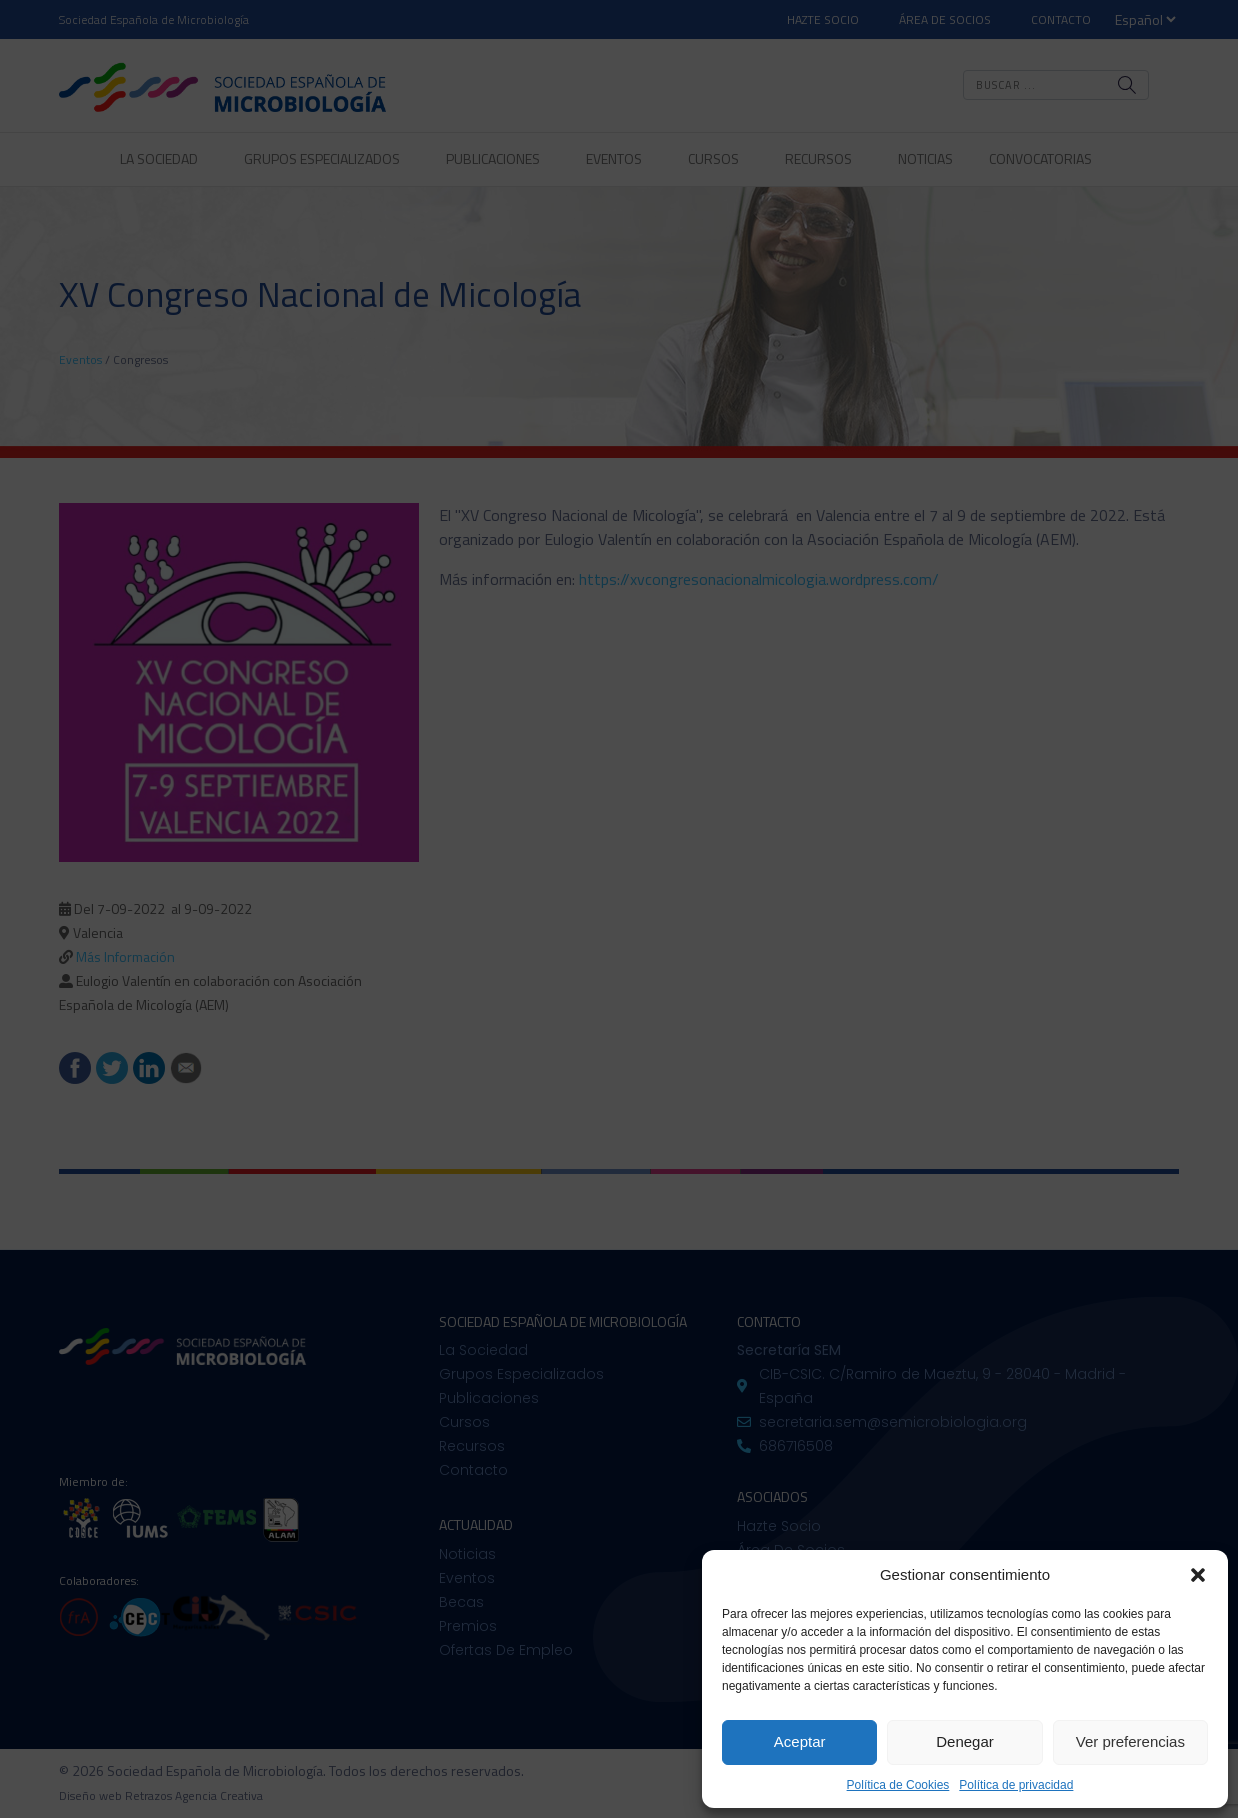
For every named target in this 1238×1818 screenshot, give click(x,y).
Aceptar (800, 1741)
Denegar (965, 1741)
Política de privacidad (1016, 1785)
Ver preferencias (1130, 1741)
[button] (1198, 1575)
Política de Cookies (898, 1785)
